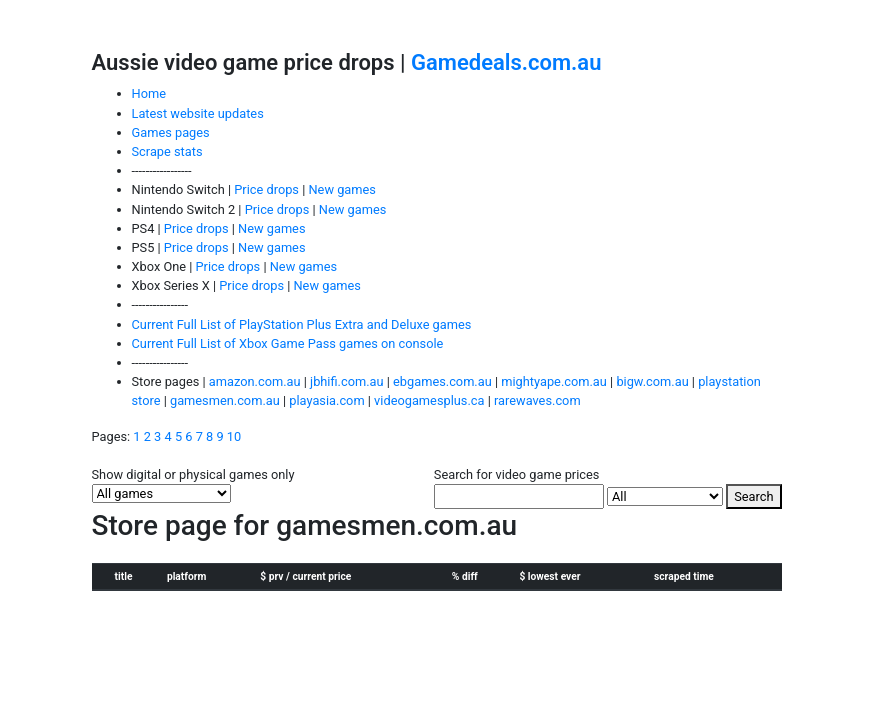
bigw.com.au (653, 381)
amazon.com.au (255, 381)
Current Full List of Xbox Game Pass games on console (288, 343)
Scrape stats (167, 151)
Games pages (171, 132)
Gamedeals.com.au (506, 62)
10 (234, 436)
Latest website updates (198, 113)
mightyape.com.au (554, 381)
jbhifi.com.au (346, 381)
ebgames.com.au (442, 381)
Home (149, 93)
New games (341, 189)
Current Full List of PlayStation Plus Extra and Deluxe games (302, 324)
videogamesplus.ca (429, 400)
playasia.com (326, 400)
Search (753, 496)
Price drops (266, 189)
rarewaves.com (537, 400)
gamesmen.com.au (225, 400)
